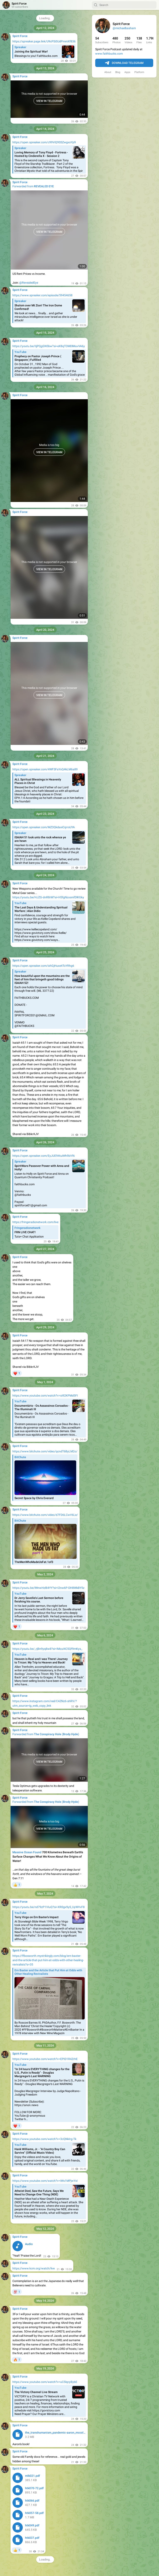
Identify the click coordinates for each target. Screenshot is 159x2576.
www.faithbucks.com (109, 53)
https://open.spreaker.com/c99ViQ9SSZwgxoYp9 (44, 142)
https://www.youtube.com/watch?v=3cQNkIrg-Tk (44, 2139)
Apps (127, 72)
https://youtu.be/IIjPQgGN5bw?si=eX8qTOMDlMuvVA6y (48, 346)
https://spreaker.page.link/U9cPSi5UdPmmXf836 (44, 41)
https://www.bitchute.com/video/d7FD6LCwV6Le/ (45, 1514)
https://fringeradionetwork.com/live (35, 1222)
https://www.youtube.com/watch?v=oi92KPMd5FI (45, 1395)
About (107, 72)
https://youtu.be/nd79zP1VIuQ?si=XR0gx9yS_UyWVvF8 (48, 1907)
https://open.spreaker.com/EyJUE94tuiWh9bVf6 (43, 1155)
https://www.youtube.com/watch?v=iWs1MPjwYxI (45, 2180)
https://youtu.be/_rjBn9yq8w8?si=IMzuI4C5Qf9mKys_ (47, 1648)
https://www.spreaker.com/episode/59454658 (42, 295)
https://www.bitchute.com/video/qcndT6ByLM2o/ (44, 1451)
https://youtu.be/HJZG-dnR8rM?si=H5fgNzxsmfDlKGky (48, 897)
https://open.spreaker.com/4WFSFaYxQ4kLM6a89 (45, 769)
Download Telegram (124, 63)
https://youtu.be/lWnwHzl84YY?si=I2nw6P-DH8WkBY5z (48, 1587)
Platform (139, 72)
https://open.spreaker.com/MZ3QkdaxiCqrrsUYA (43, 827)
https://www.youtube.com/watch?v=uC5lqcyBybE (44, 2382)
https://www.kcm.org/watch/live (33, 2268)
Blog (117, 72)
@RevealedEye (28, 282)
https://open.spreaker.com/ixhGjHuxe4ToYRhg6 (43, 965)
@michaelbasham (124, 28)
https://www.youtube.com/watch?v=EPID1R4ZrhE (45, 2059)
